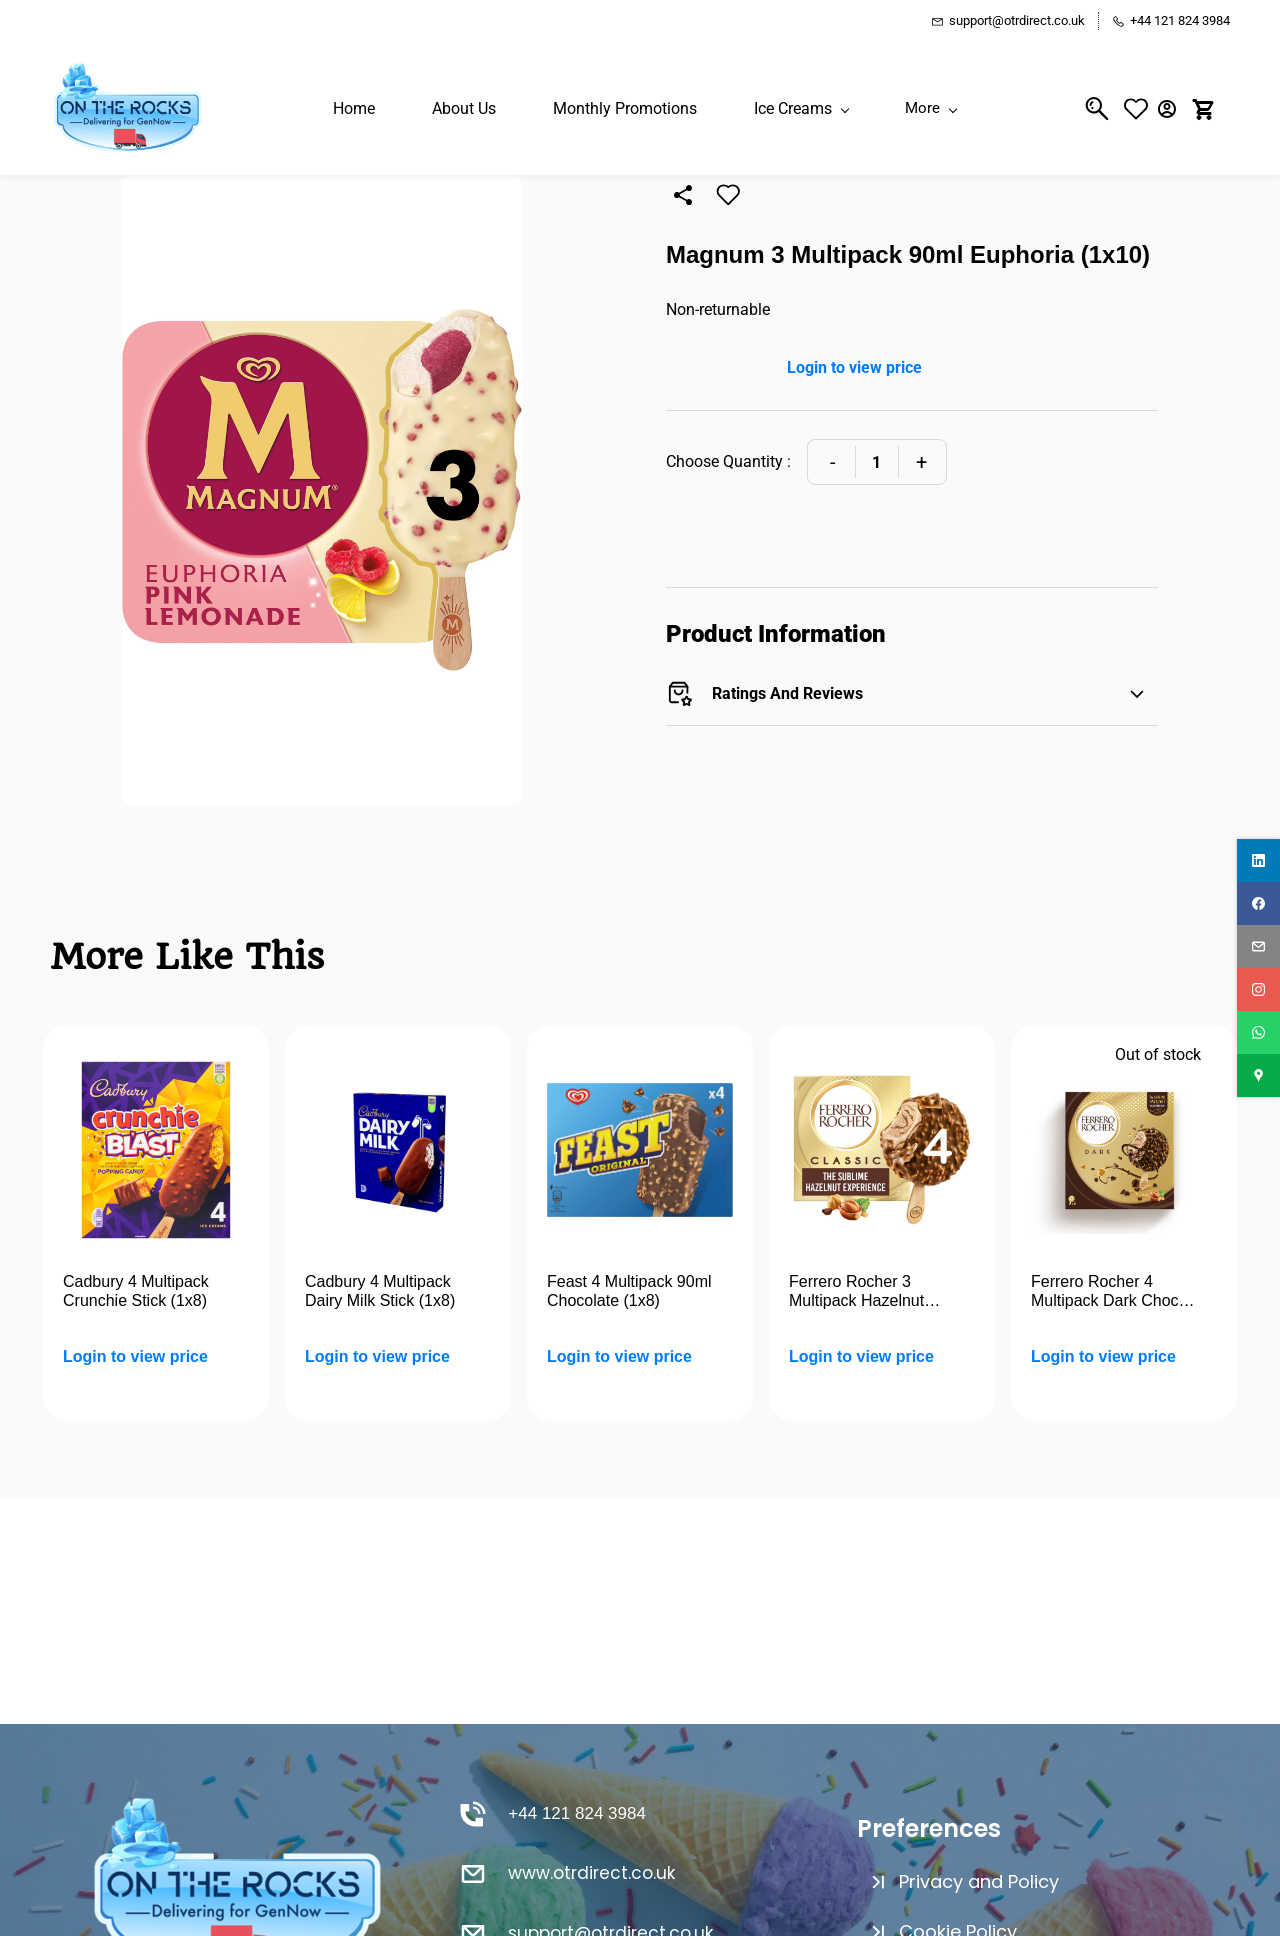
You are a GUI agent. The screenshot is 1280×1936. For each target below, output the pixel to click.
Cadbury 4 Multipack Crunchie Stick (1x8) (136, 1291)
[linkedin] (1258, 860)
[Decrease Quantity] (833, 462)
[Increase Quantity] (921, 462)
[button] (1141, 108)
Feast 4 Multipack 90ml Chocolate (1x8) (629, 1291)
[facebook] (1258, 903)
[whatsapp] (1258, 1032)
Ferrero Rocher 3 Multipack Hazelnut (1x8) (856, 1292)
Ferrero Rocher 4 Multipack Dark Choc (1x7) (1105, 1292)
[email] (1258, 946)
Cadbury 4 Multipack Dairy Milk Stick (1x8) (380, 1291)
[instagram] (1258, 989)
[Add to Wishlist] (728, 195)
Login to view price (854, 367)
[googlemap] (1258, 1075)
